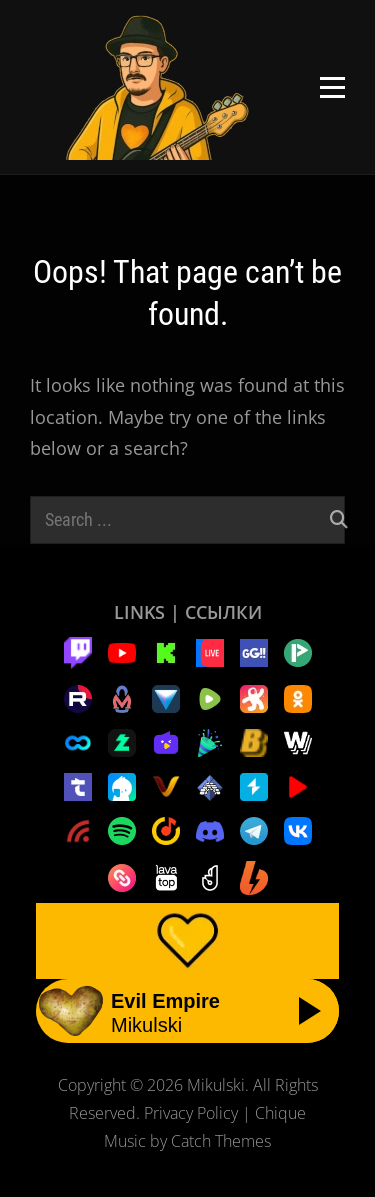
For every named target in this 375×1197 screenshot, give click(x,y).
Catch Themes (221, 1141)
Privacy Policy (191, 1113)
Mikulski (216, 1085)
